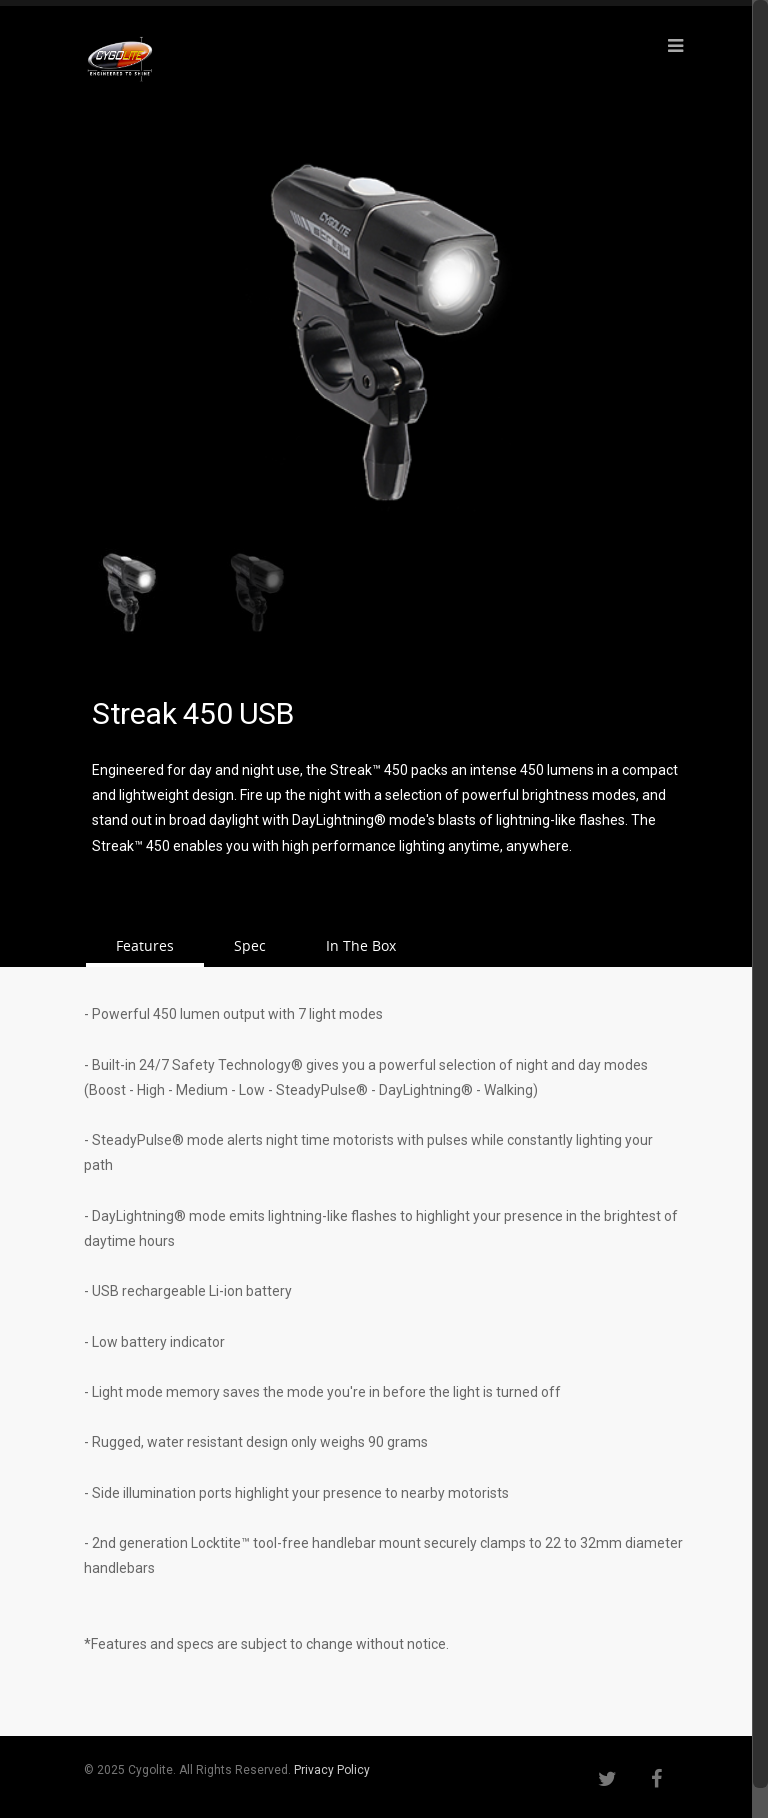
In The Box (361, 945)
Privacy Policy (332, 1770)
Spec (250, 945)
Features (145, 945)
